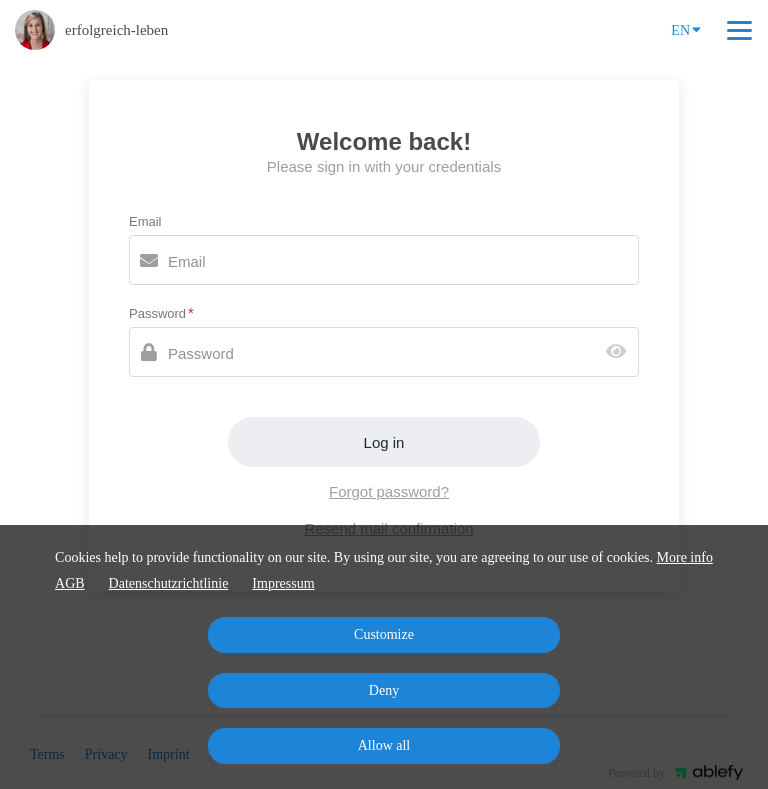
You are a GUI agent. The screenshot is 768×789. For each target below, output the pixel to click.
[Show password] (620, 352)
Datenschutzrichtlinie (169, 583)
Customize (384, 634)
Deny (384, 690)
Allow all (384, 745)
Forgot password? (389, 491)
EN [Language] (686, 29)
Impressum (283, 583)
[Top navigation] (739, 30)
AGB (70, 583)
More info (685, 557)
